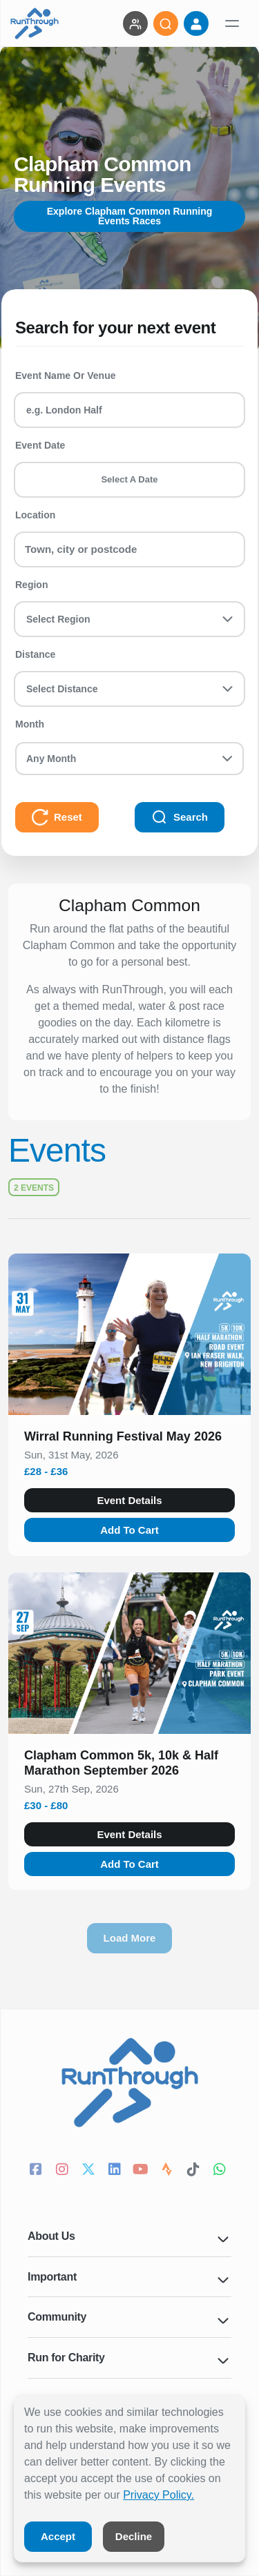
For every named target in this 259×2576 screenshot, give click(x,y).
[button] (129, 1439)
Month (29, 724)
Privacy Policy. (158, 2495)
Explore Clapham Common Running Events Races (130, 216)
